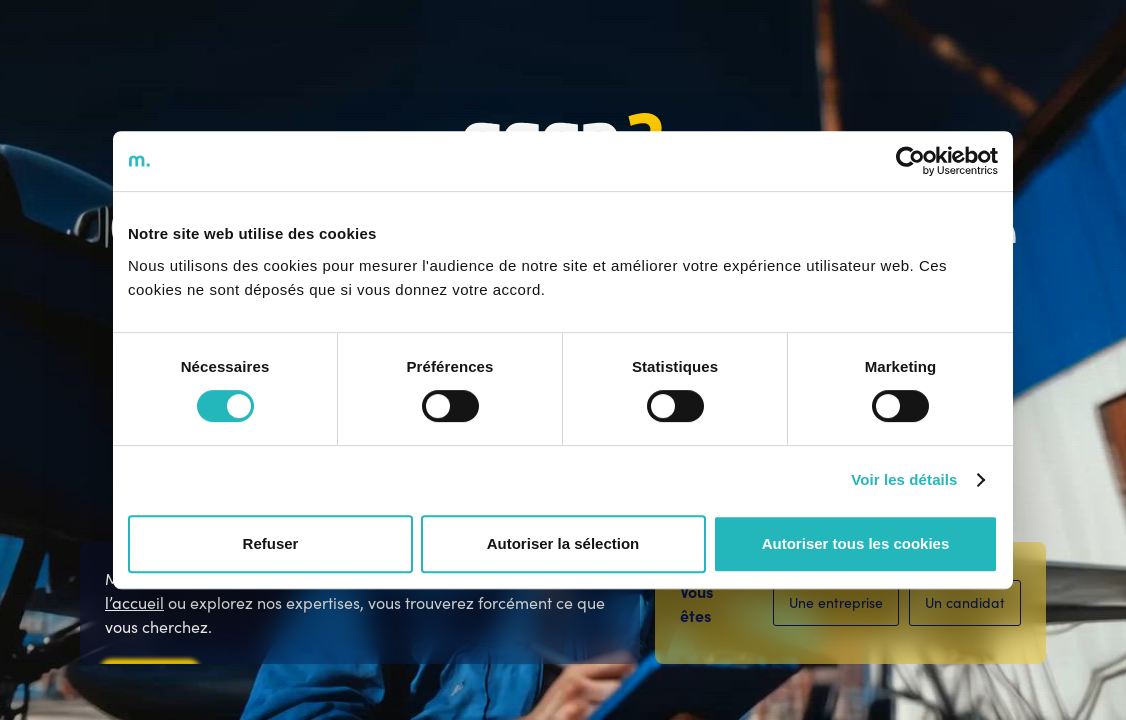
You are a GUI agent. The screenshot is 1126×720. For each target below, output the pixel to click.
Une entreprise (836, 602)
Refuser (271, 543)
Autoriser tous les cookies (856, 543)
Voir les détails (904, 479)
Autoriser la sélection (563, 543)
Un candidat (965, 602)
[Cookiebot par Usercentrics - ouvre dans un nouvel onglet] (910, 161)
